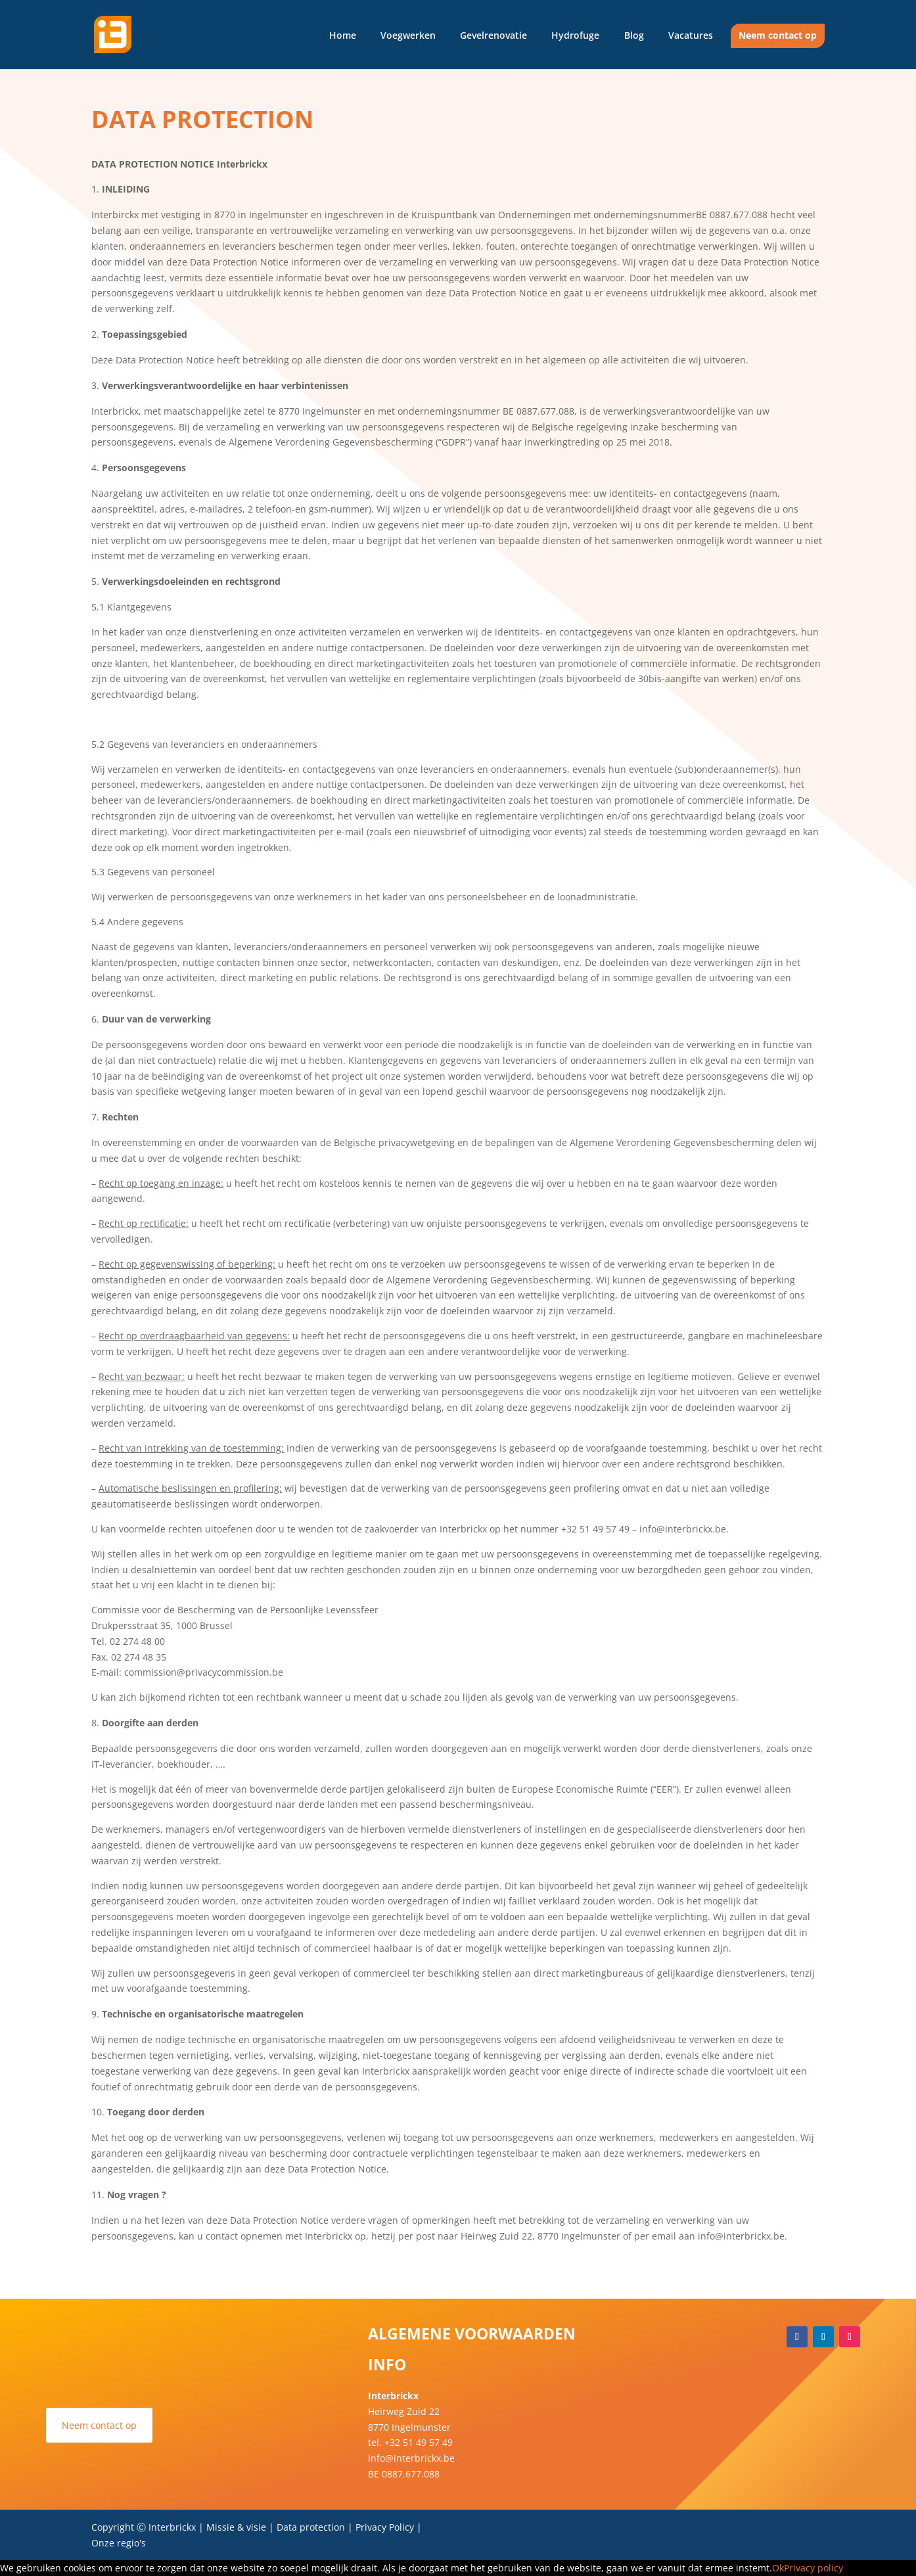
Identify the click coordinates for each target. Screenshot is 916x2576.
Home (342, 35)
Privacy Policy (384, 2527)
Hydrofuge (575, 35)
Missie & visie (236, 2527)
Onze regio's (118, 2543)
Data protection (312, 2527)
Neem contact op (778, 35)
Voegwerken (408, 35)
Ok (778, 2568)
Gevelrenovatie (493, 35)
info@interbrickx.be (411, 2458)
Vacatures (690, 35)
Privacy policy (813, 2568)
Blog (634, 35)
